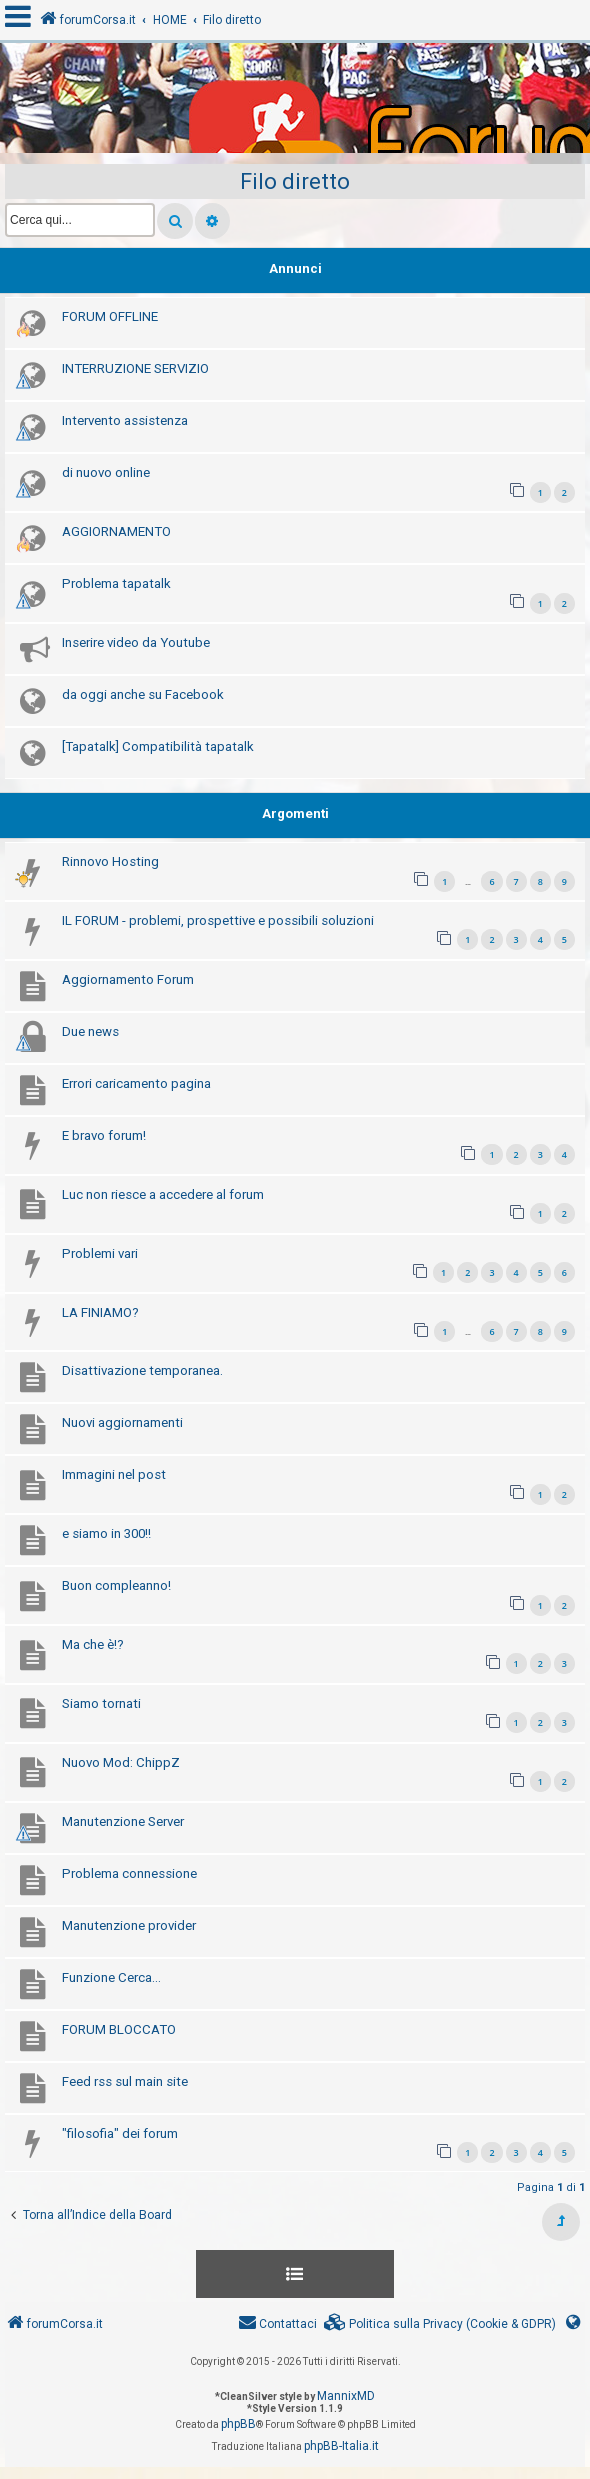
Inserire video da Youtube (136, 642)
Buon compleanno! (116, 1585)
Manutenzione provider (129, 1925)
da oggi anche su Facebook (143, 694)
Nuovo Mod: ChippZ (121, 1762)
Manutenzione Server (123, 1821)
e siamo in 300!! (106, 1533)
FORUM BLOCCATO (119, 2029)
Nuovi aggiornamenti (122, 1422)
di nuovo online (106, 472)
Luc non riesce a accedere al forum (163, 1194)
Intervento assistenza (125, 420)
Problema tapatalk (116, 583)
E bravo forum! (104, 1135)
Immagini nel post (114, 1474)
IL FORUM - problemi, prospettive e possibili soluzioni (218, 920)
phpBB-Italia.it (341, 2446)
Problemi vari (100, 1253)
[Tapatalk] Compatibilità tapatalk (158, 746)
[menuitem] (440, 2324)
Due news (90, 1031)
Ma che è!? (93, 1644)
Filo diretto (295, 181)
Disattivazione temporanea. (142, 1370)
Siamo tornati (101, 1703)
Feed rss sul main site (125, 2081)
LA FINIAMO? (100, 1312)
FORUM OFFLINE (110, 316)
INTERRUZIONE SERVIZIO (135, 368)
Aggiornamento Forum (128, 979)
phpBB (238, 2424)
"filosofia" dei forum (120, 2133)
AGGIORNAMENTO (116, 531)
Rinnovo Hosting (110, 861)
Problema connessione (129, 1873)
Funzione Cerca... (111, 1977)
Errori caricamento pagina (136, 1083)
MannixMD (346, 2396)
